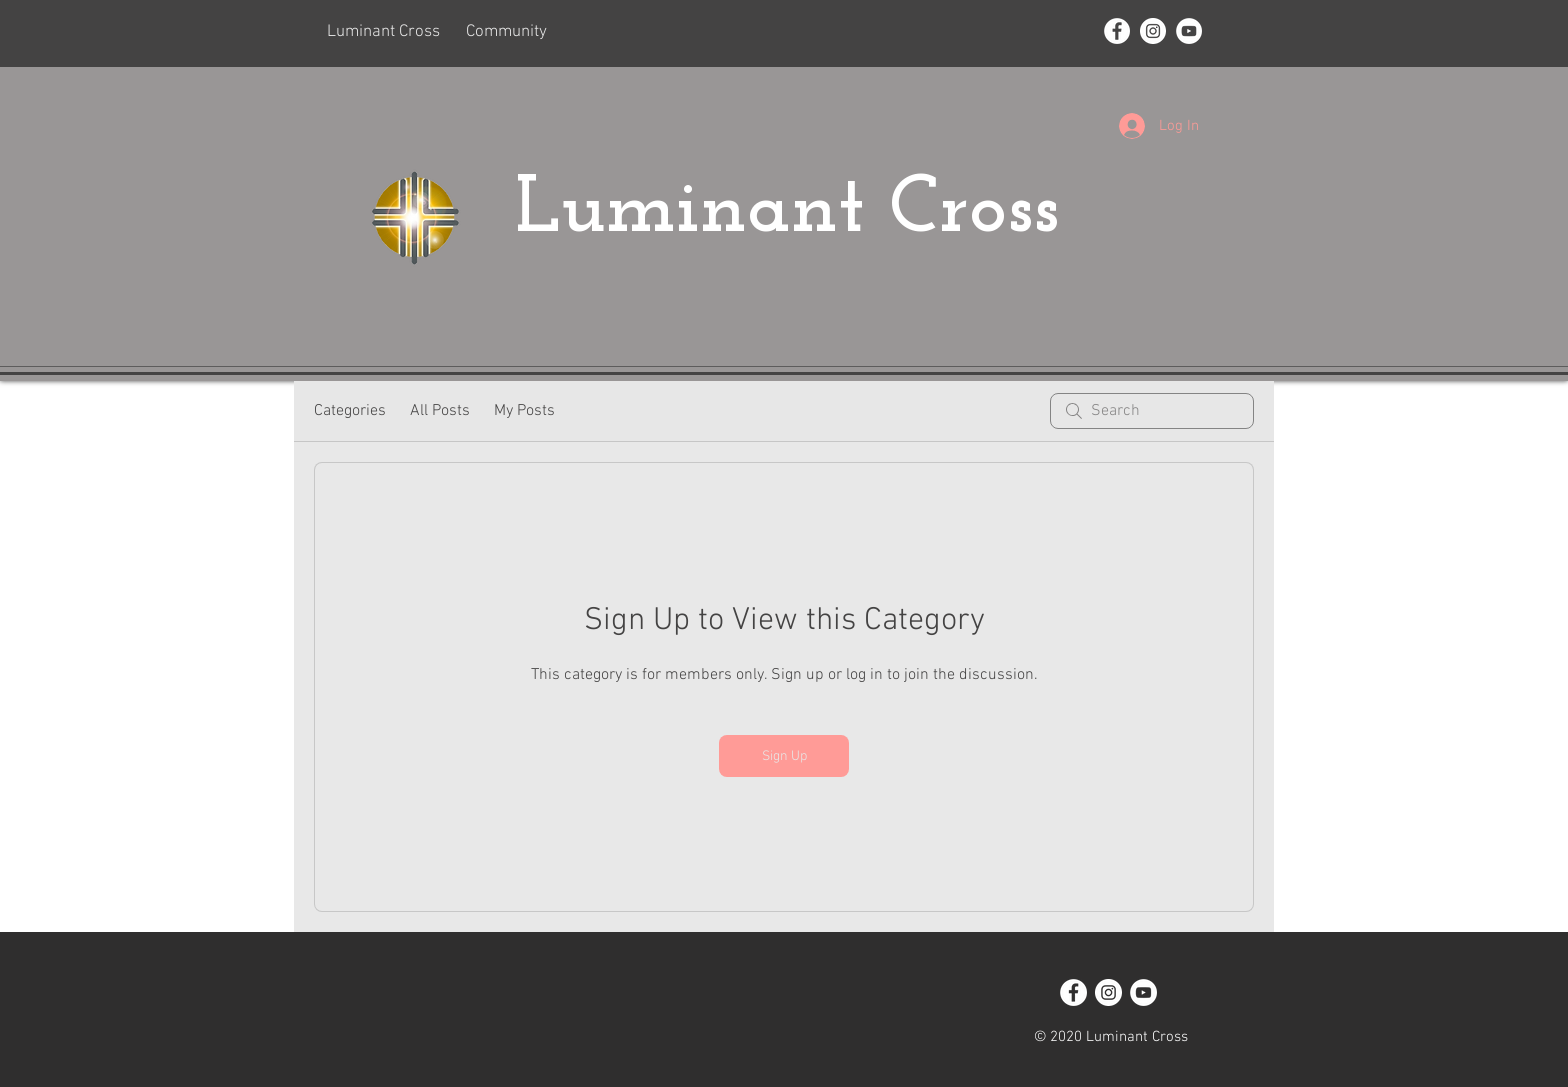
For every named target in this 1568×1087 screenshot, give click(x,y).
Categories (350, 411)
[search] (1152, 411)
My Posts (524, 411)
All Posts (440, 411)
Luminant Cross (799, 211)
